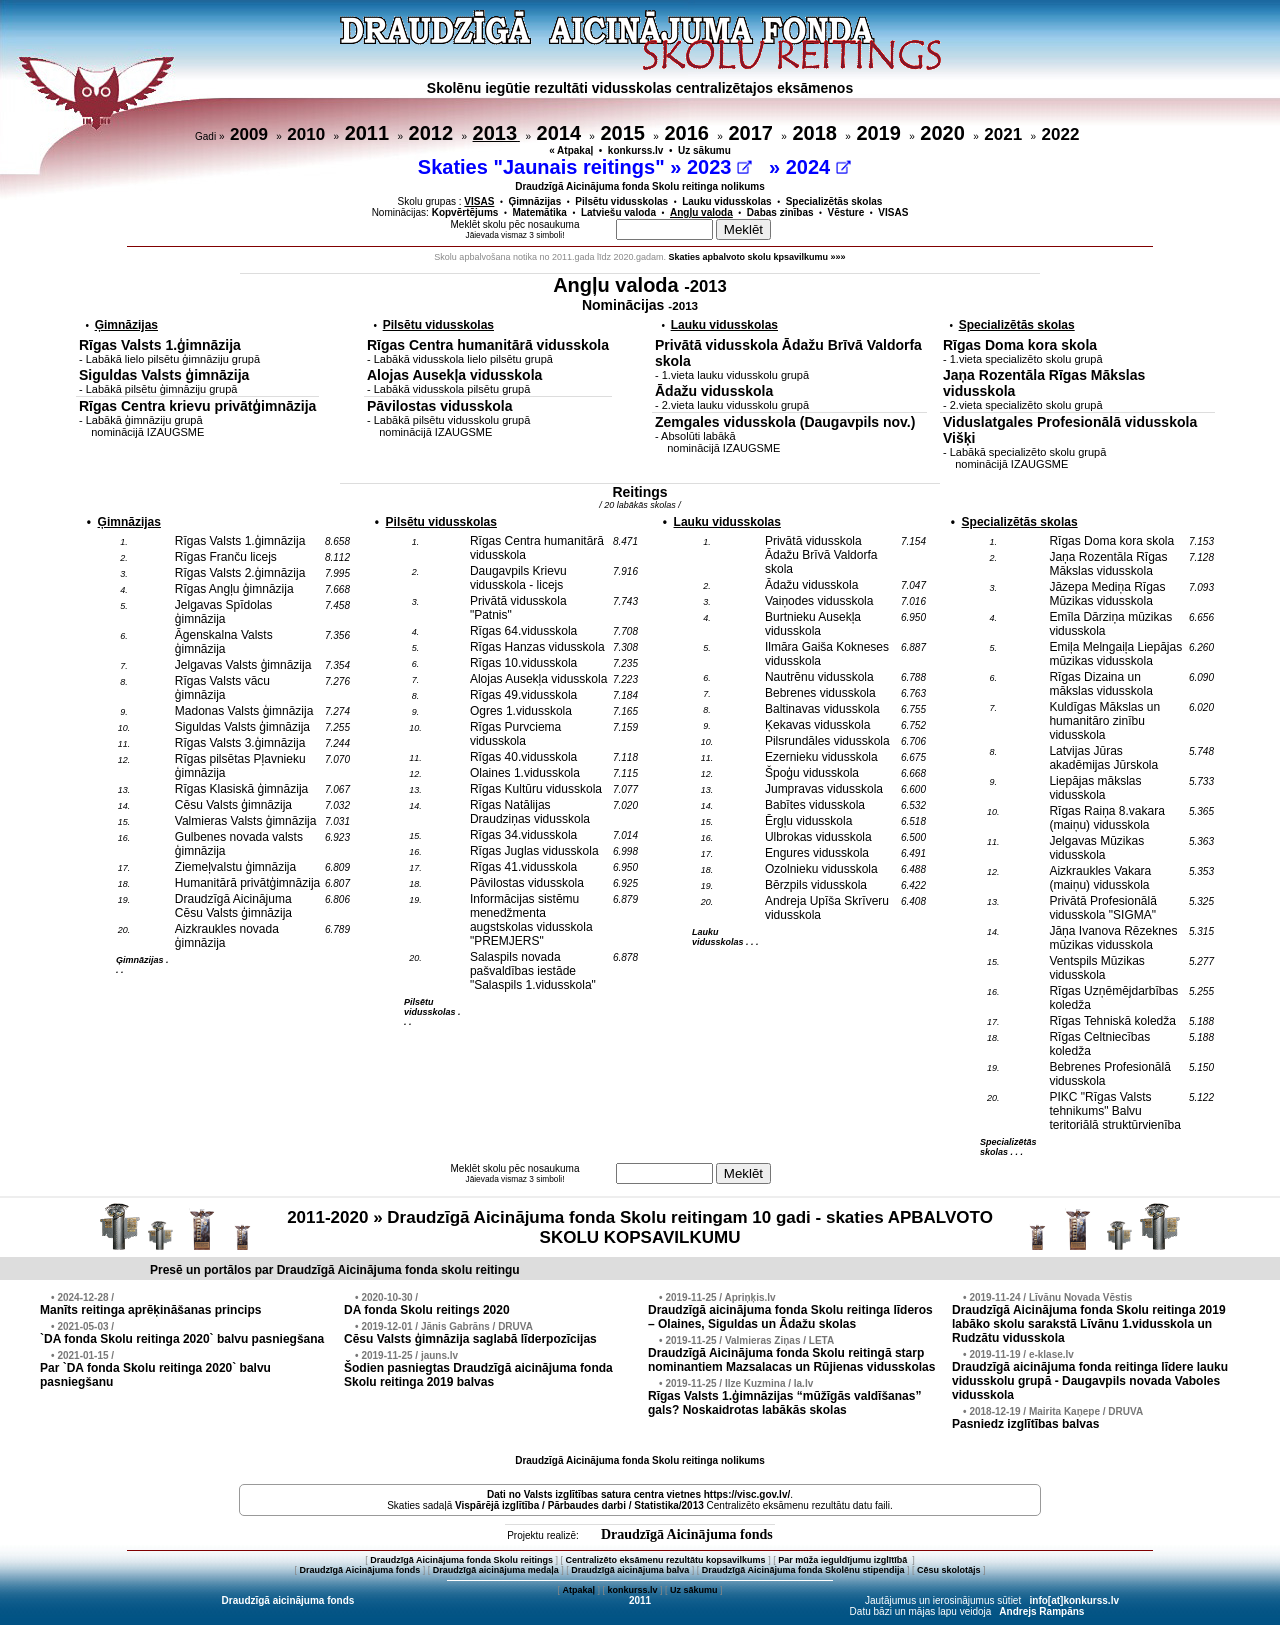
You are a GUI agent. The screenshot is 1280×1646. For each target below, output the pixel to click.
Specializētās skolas (834, 201)
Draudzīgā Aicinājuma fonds (687, 1534)
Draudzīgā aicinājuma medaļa (496, 1570)
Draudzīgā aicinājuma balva (630, 1570)
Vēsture (846, 212)
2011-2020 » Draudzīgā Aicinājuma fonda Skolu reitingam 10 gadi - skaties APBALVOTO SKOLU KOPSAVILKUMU (640, 1227)
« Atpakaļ (571, 150)
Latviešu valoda (618, 212)
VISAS (893, 212)
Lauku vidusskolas (726, 201)
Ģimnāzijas (534, 201)
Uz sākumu (704, 150)
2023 (719, 167)
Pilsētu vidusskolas (621, 201)
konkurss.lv (636, 150)
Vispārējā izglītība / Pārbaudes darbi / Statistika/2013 (579, 1505)
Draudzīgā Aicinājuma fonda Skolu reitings (461, 1560)
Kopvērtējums (465, 212)
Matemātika (539, 212)
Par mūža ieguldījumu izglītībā (844, 1560)
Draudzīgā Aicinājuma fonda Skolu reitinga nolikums (640, 186)
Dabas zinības (780, 212)
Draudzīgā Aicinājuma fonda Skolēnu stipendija (803, 1570)
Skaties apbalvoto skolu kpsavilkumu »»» (757, 257)
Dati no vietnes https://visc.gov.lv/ (638, 1494)
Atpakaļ (578, 1590)
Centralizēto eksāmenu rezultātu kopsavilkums (666, 1560)
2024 (818, 167)
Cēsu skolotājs (949, 1570)
